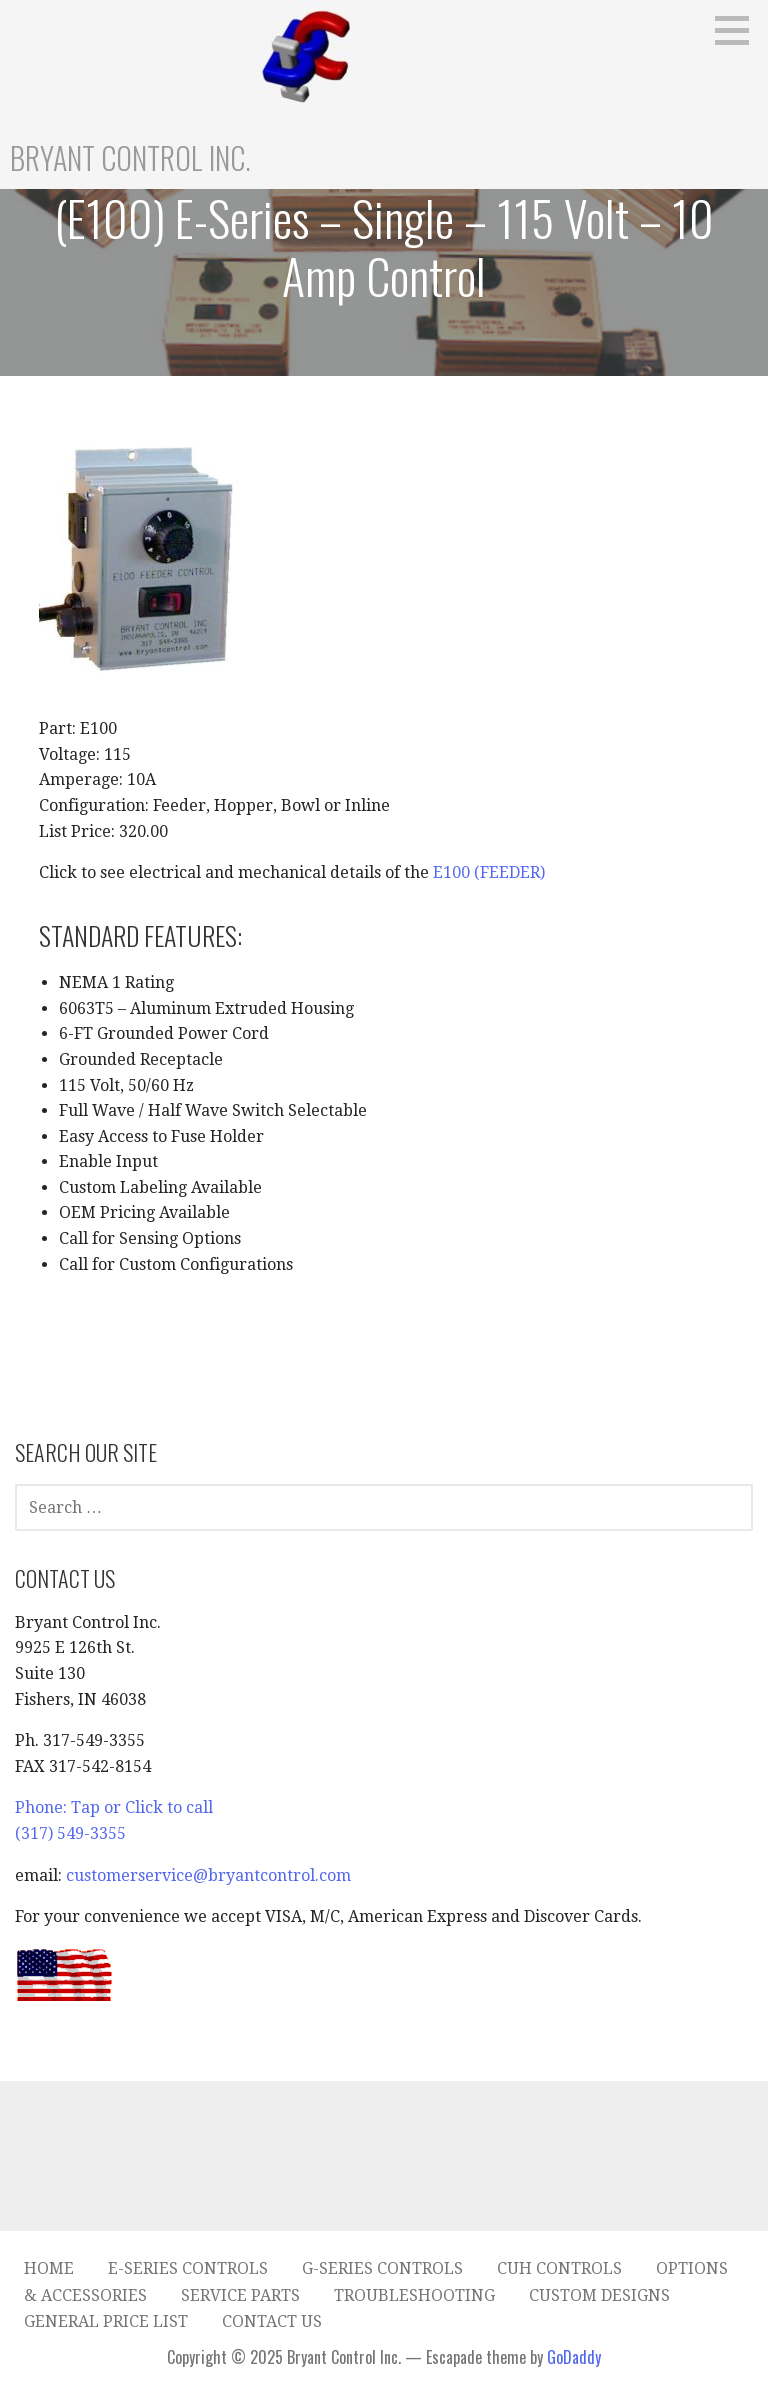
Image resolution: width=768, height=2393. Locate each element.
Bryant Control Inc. (130, 157)
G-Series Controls (382, 2268)
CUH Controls (559, 2268)
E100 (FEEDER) (489, 872)
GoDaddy (574, 2357)
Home (49, 2268)
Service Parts (240, 2295)
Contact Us (272, 2321)
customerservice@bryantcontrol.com (208, 1875)
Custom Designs (599, 2295)
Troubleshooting (414, 2295)
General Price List (106, 2321)
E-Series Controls (188, 2268)
